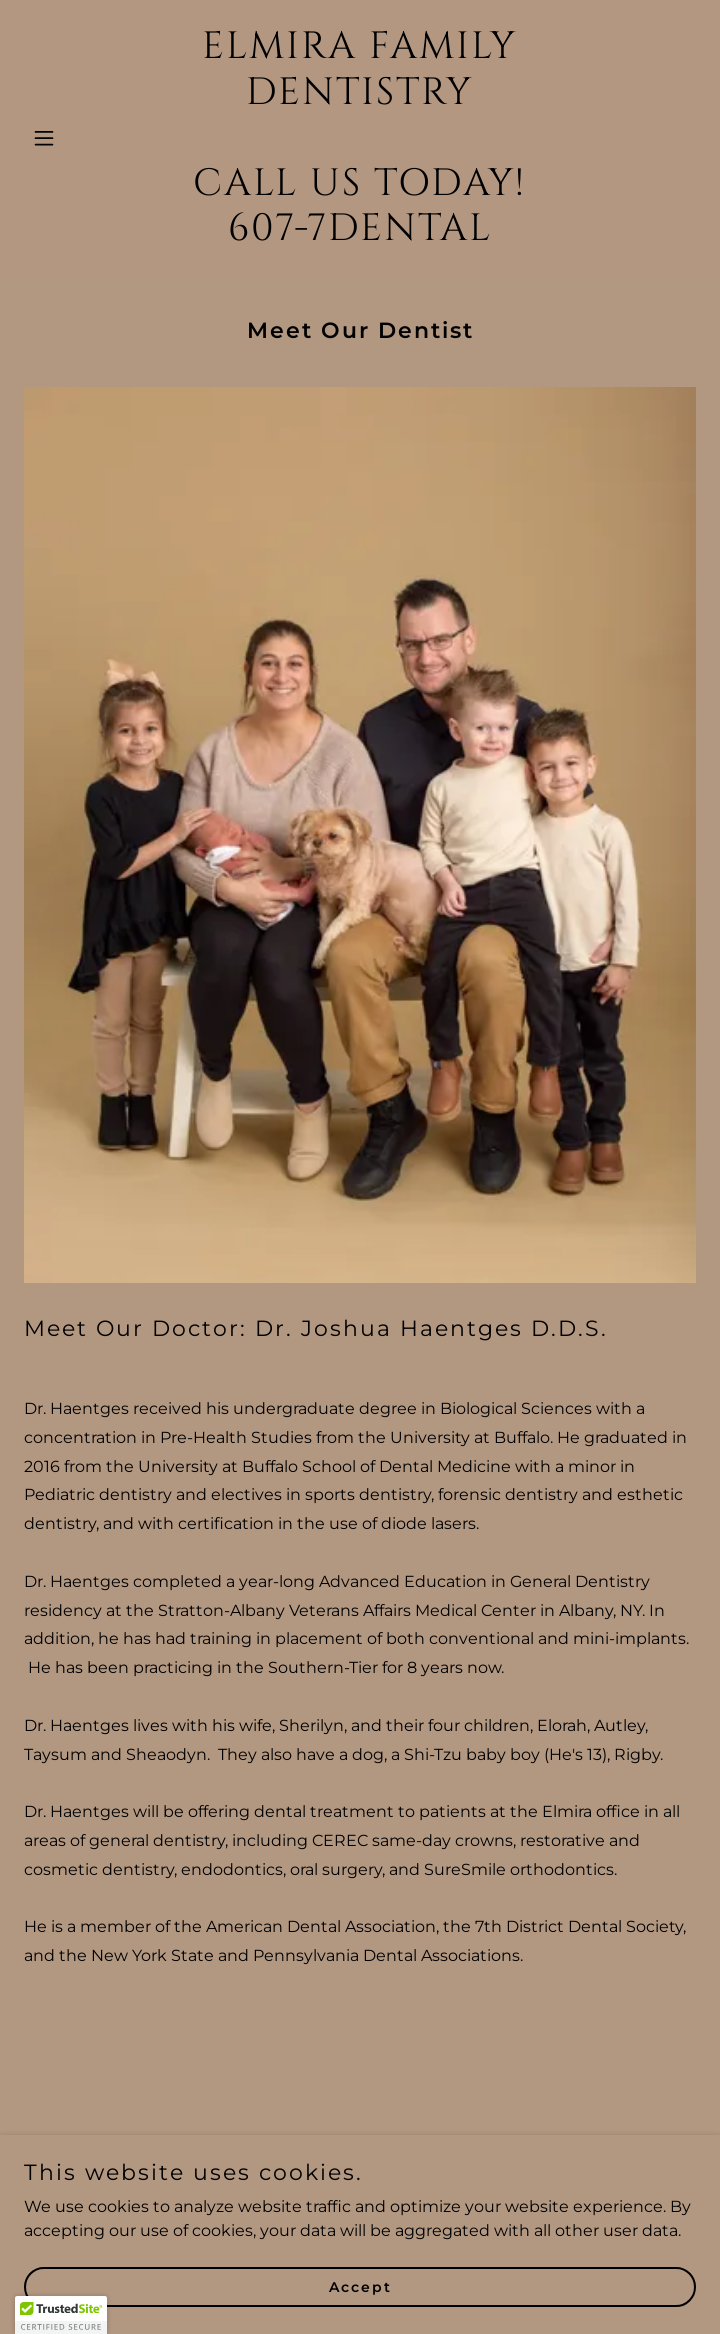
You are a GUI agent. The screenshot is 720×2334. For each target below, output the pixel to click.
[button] (74, 138)
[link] (360, 234)
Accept (360, 2286)
